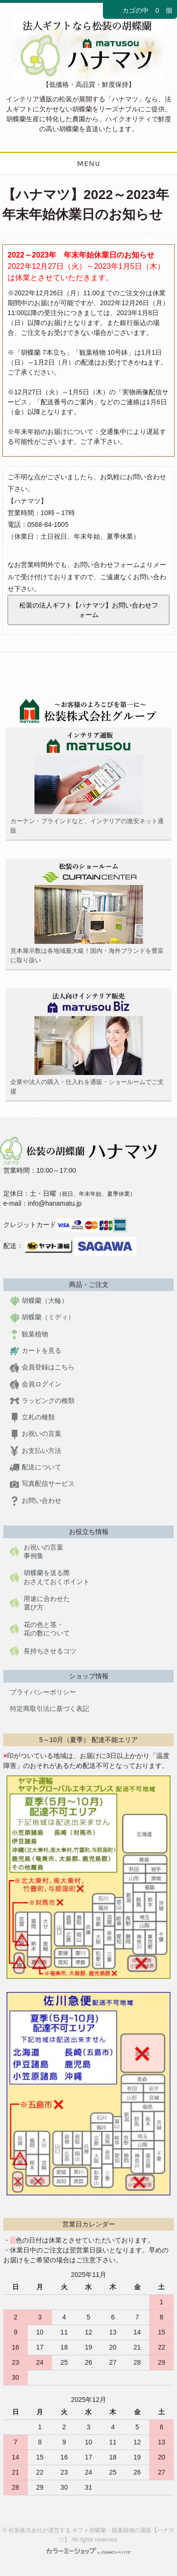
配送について (35, 1467)
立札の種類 (32, 1417)
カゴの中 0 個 (140, 11)
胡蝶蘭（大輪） (39, 1300)
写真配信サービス (42, 1483)
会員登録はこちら (42, 1367)
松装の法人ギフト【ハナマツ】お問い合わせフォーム (88, 609)
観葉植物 (29, 1334)
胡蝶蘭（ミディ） (42, 1317)
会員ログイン (35, 1384)
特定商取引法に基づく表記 (49, 1708)
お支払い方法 (35, 1450)
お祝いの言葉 (35, 1433)
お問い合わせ (35, 1500)
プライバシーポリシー (43, 1692)
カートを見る (35, 1350)
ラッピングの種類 (42, 1400)
